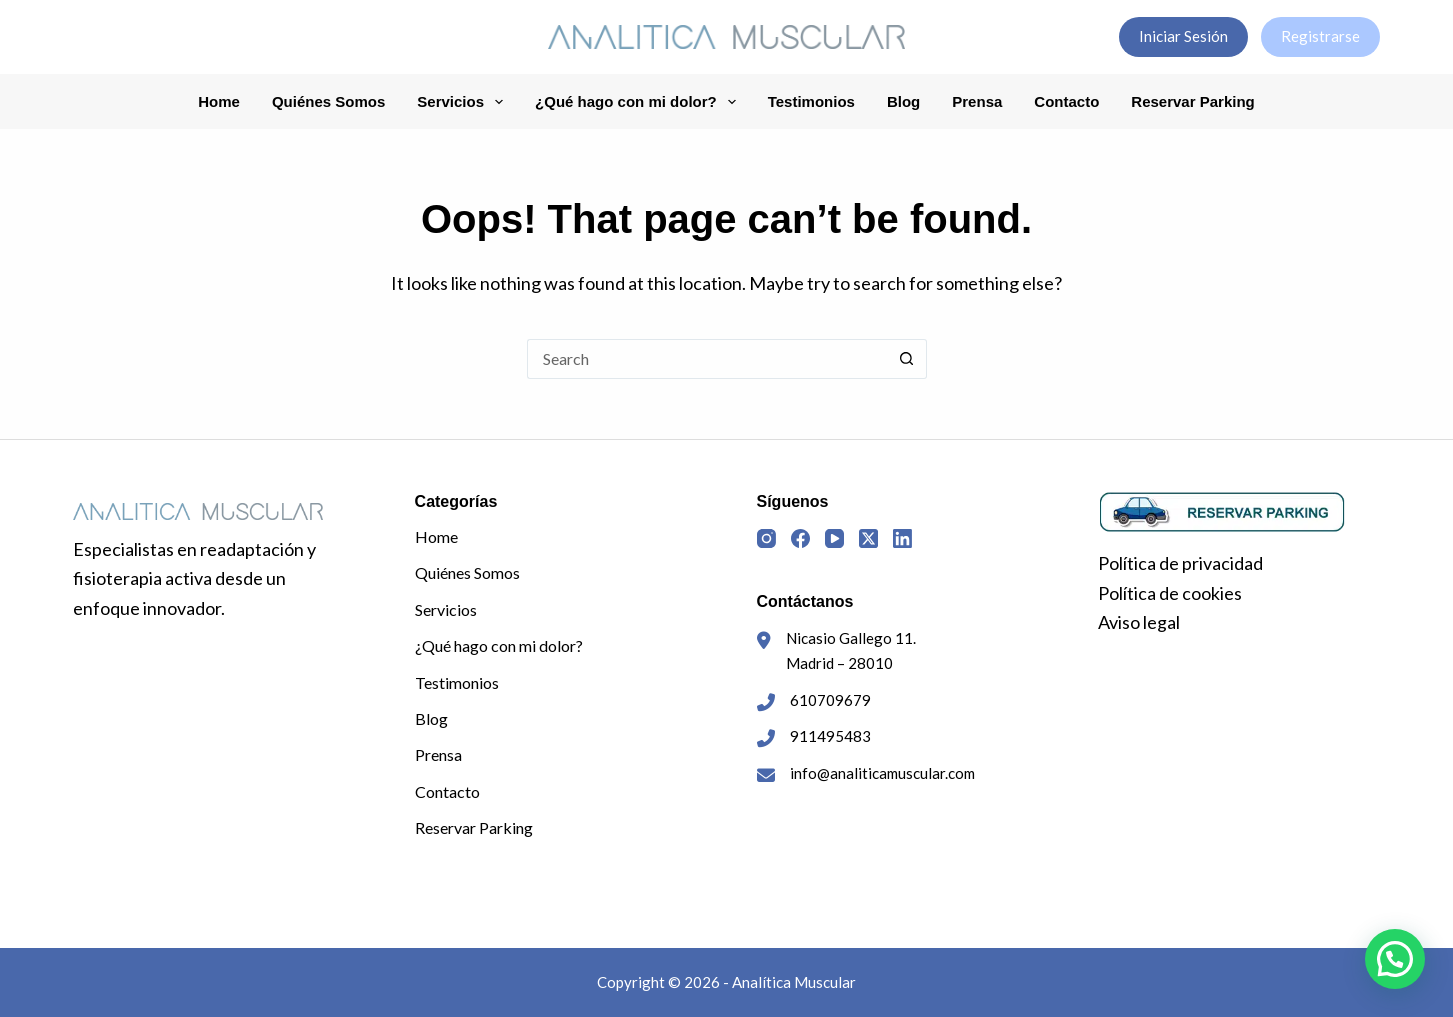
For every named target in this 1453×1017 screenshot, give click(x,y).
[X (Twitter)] (868, 538)
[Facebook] (800, 538)
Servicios (464, 102)
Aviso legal (1139, 622)
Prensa (977, 101)
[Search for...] (707, 359)
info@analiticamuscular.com (882, 773)
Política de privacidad (1180, 563)
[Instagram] (766, 538)
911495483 (830, 736)
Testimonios (811, 101)
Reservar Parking (1192, 101)
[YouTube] (834, 538)
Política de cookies (1170, 593)
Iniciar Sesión (1183, 36)
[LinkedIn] (902, 538)
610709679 (830, 700)
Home (219, 101)
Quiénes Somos (328, 101)
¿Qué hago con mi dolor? (639, 102)
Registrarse (1320, 36)
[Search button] (907, 359)
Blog (903, 101)
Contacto (1066, 101)
